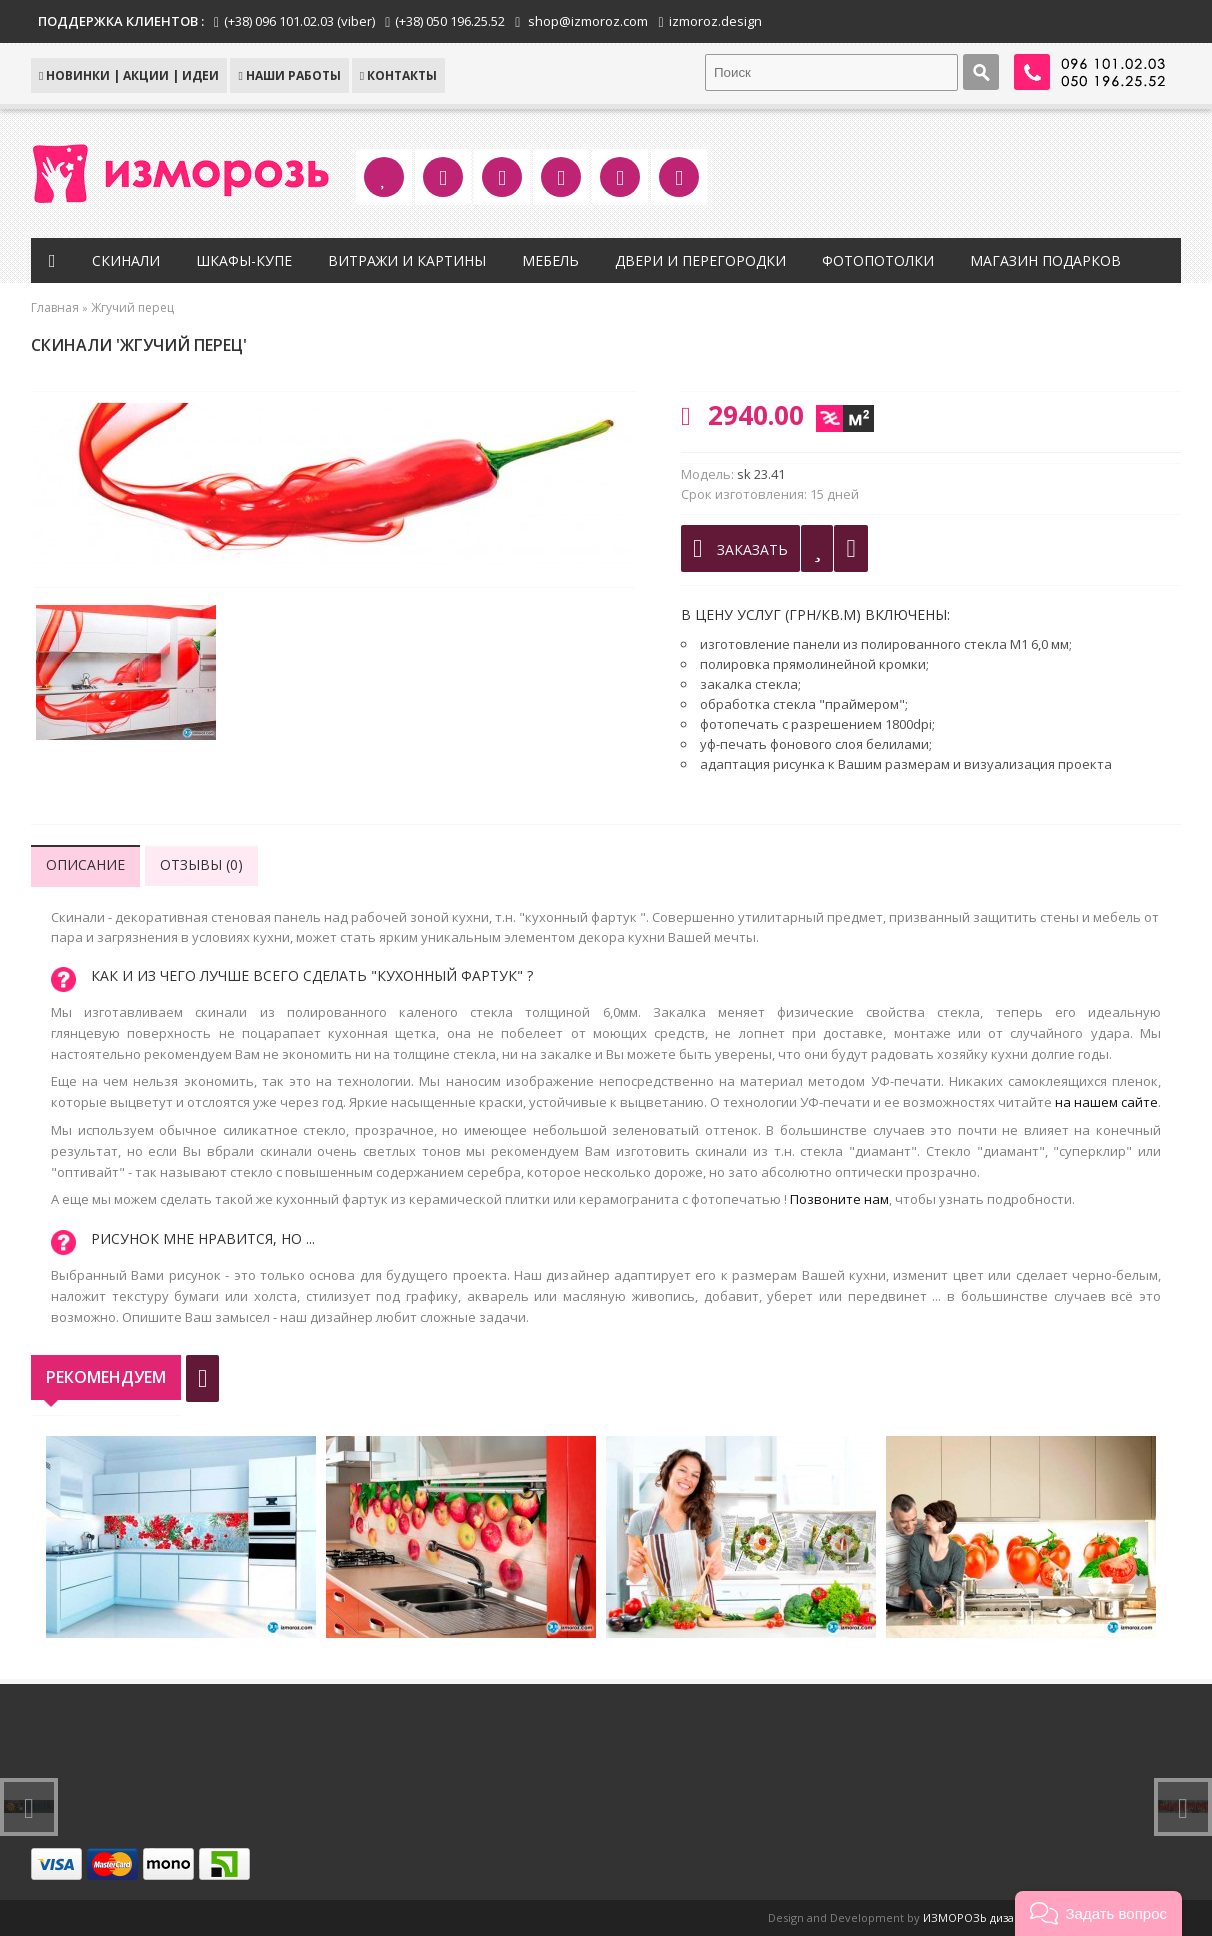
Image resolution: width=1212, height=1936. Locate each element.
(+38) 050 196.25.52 (450, 21)
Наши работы (289, 75)
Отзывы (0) (201, 864)
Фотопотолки (878, 260)
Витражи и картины (407, 260)
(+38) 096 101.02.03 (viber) (299, 21)
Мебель (550, 260)
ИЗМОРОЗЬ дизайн (975, 1917)
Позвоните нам (839, 1199)
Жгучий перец (132, 307)
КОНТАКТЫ (398, 75)
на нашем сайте (1106, 1102)
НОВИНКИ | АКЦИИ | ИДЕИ (129, 75)
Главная (55, 307)
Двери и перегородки (700, 260)
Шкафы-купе (244, 260)
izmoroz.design (715, 21)
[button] (1098, 1913)
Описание (85, 864)
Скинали (126, 260)
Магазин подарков (1045, 260)
